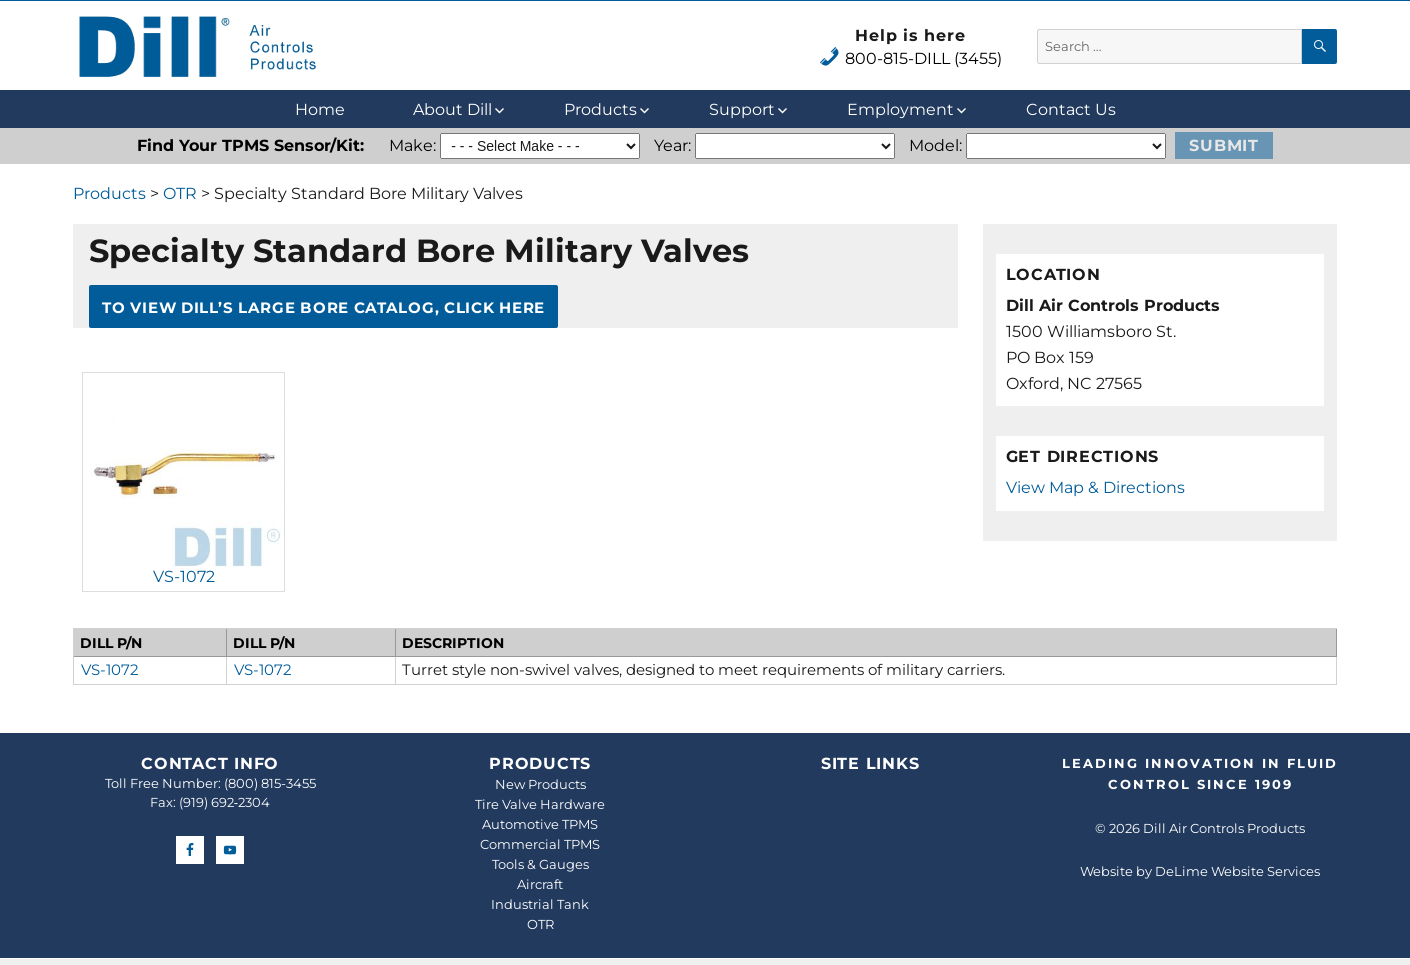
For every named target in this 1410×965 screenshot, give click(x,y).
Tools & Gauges (540, 864)
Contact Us (1071, 109)
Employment (900, 109)
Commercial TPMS (540, 844)
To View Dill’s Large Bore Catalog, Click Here (323, 306)
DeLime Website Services (1237, 871)
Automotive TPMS (540, 824)
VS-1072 (184, 576)
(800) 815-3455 (270, 783)
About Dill (452, 109)
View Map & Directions (1095, 487)
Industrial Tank (540, 904)
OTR (180, 193)
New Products (540, 784)
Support (742, 109)
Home (320, 109)
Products (600, 109)
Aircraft (540, 884)
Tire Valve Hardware (540, 804)
